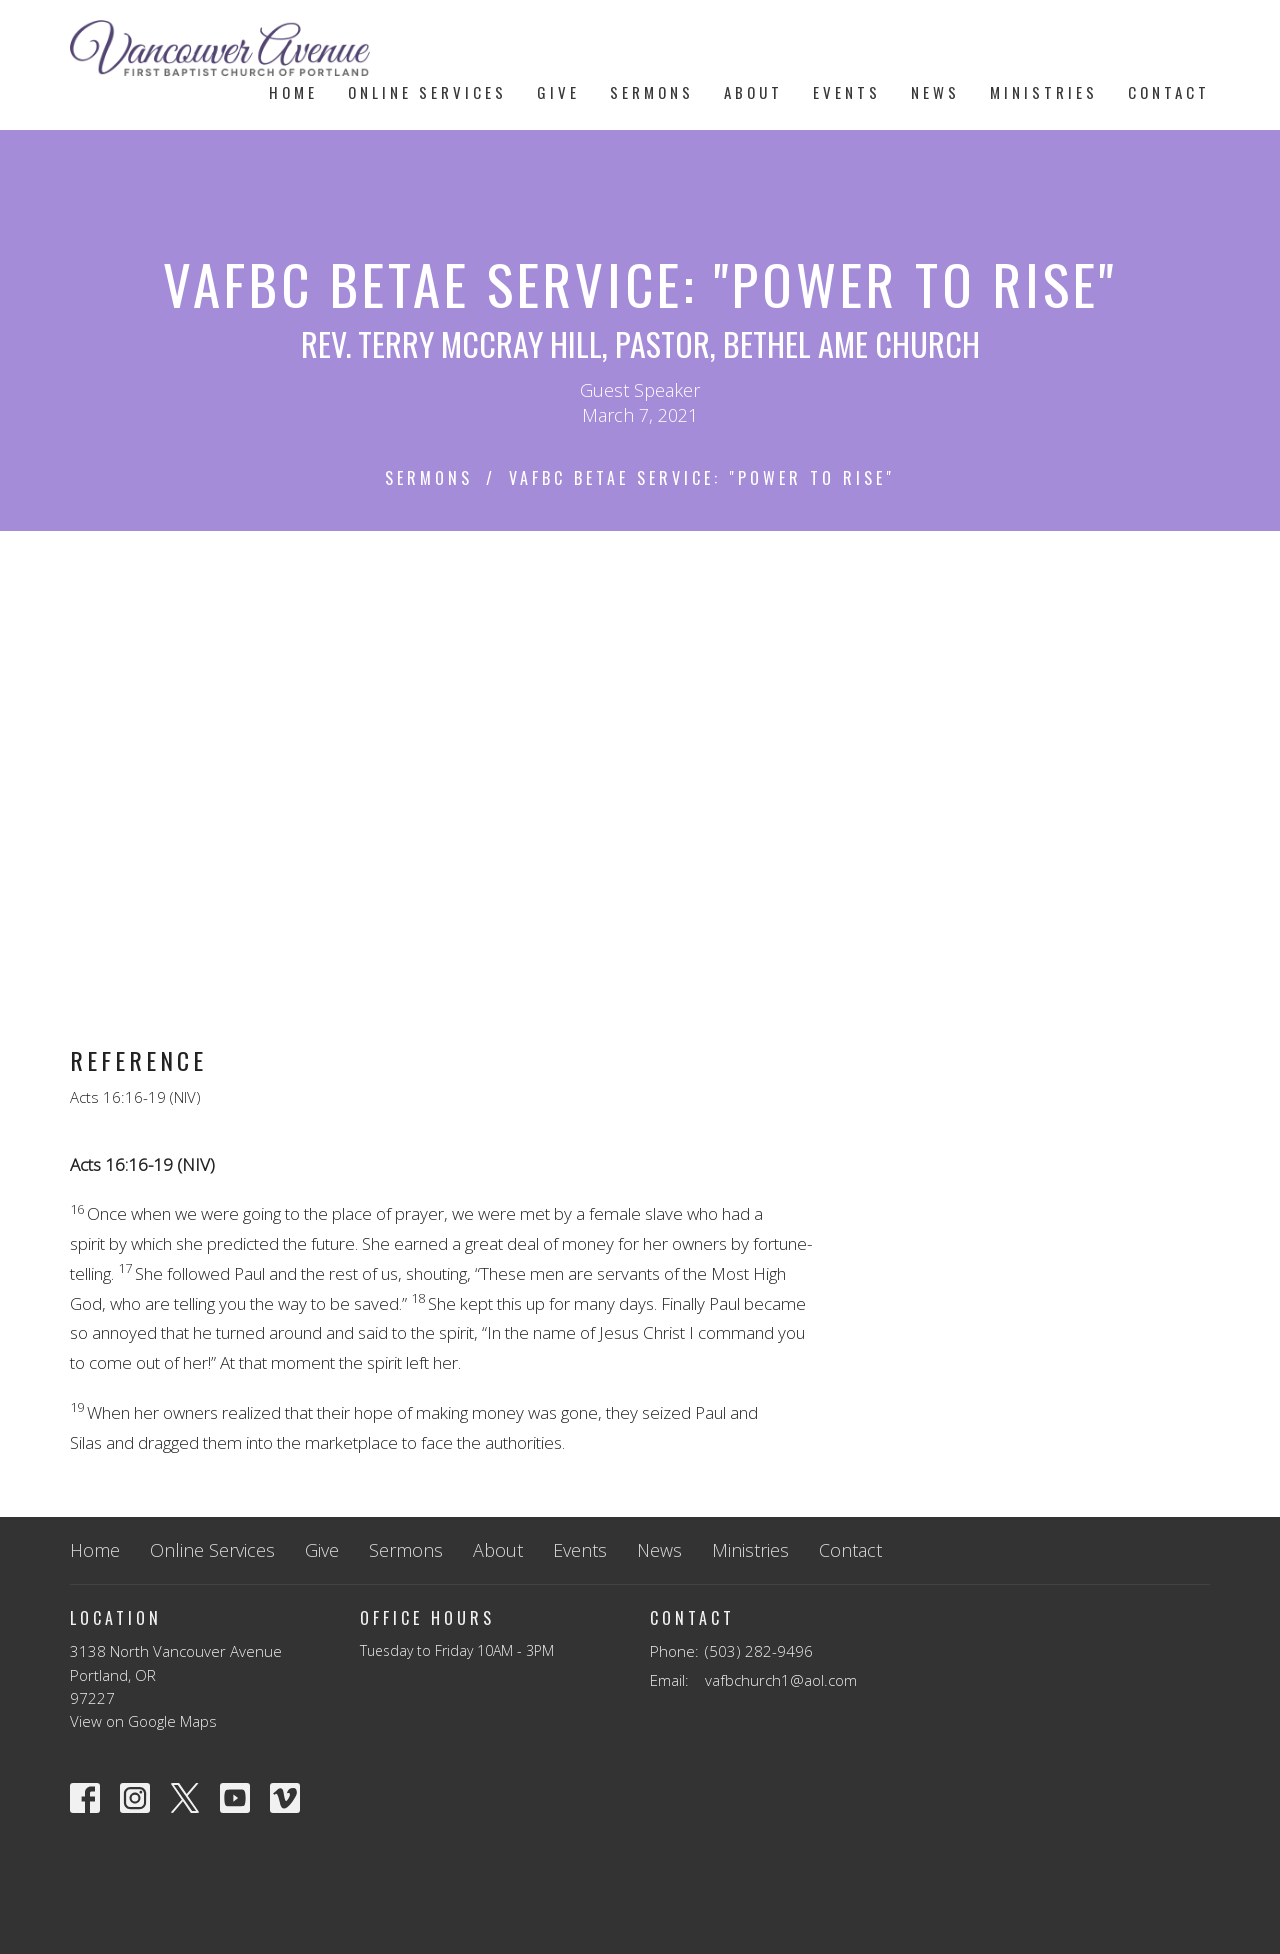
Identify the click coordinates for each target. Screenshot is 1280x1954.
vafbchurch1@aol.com (781, 1680)
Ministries (1044, 92)
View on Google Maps (143, 1721)
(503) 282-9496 (759, 1651)
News (935, 92)
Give (558, 92)
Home (293, 92)
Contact (1169, 92)
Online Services (427, 92)
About (753, 92)
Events (847, 92)
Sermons (652, 92)
